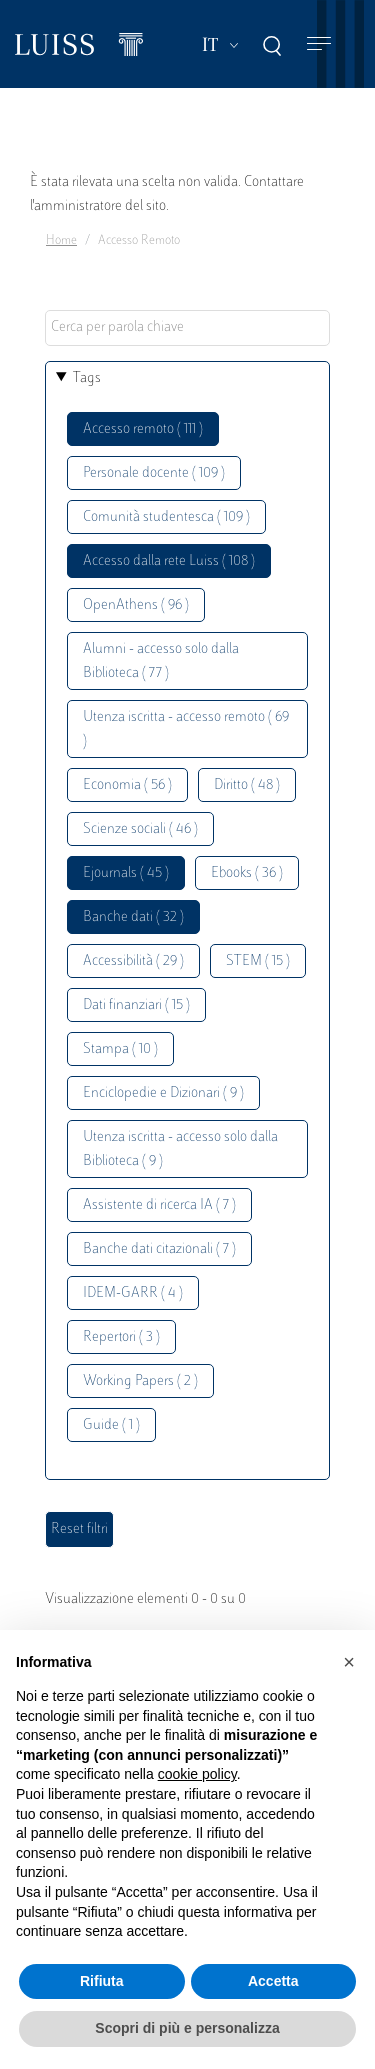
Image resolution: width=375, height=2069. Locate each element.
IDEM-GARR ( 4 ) (133, 1293)
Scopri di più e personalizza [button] (187, 2028)
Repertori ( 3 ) (121, 1337)
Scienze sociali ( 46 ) (140, 829)
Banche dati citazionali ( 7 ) (159, 1249)
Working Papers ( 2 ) (140, 1381)
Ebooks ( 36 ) (247, 873)
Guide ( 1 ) (111, 1425)
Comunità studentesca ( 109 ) (166, 517)
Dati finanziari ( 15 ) (136, 1005)
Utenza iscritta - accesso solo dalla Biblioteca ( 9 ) (180, 1149)
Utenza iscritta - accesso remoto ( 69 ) (186, 729)
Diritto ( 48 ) (247, 785)
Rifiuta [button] (102, 1981)
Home (61, 241)
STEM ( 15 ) (258, 961)
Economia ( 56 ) (127, 785)
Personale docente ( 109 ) (154, 473)
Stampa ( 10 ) (120, 1049)
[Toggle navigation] (319, 44)
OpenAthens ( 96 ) (136, 605)
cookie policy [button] (197, 1774)
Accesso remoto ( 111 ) (143, 429)
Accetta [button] (273, 1981)
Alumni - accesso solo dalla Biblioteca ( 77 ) (161, 661)
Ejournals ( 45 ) (126, 873)
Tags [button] (87, 378)
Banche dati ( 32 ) (133, 917)
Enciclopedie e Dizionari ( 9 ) (163, 1093)
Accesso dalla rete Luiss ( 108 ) (169, 561)
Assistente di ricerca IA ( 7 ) (159, 1205)
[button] (349, 1662)
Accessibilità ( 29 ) (133, 961)
